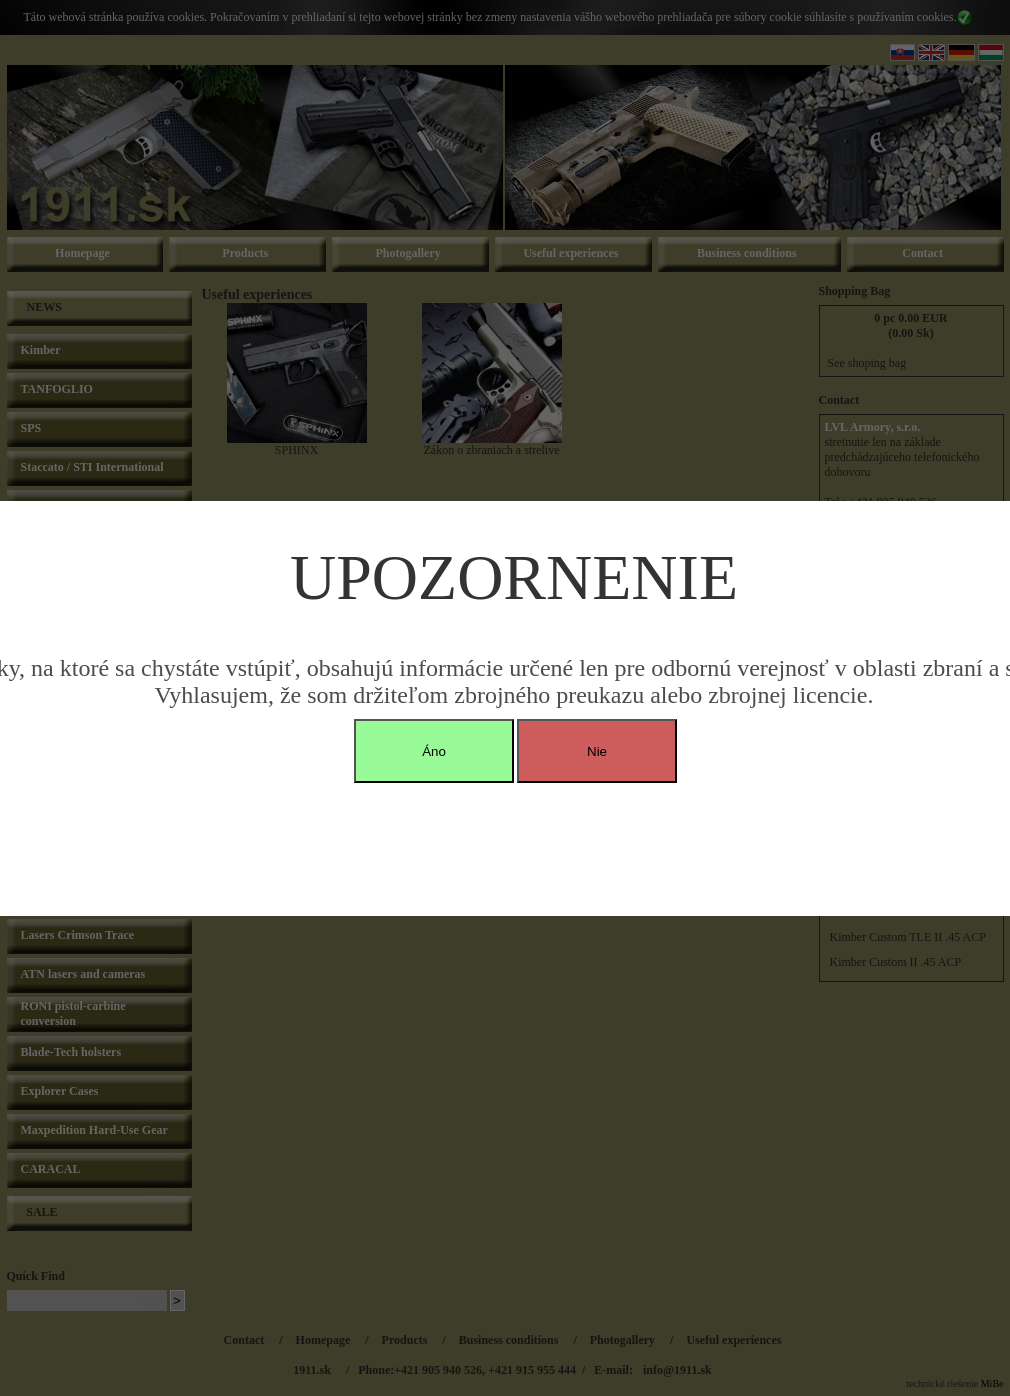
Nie (597, 751)
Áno (434, 751)
